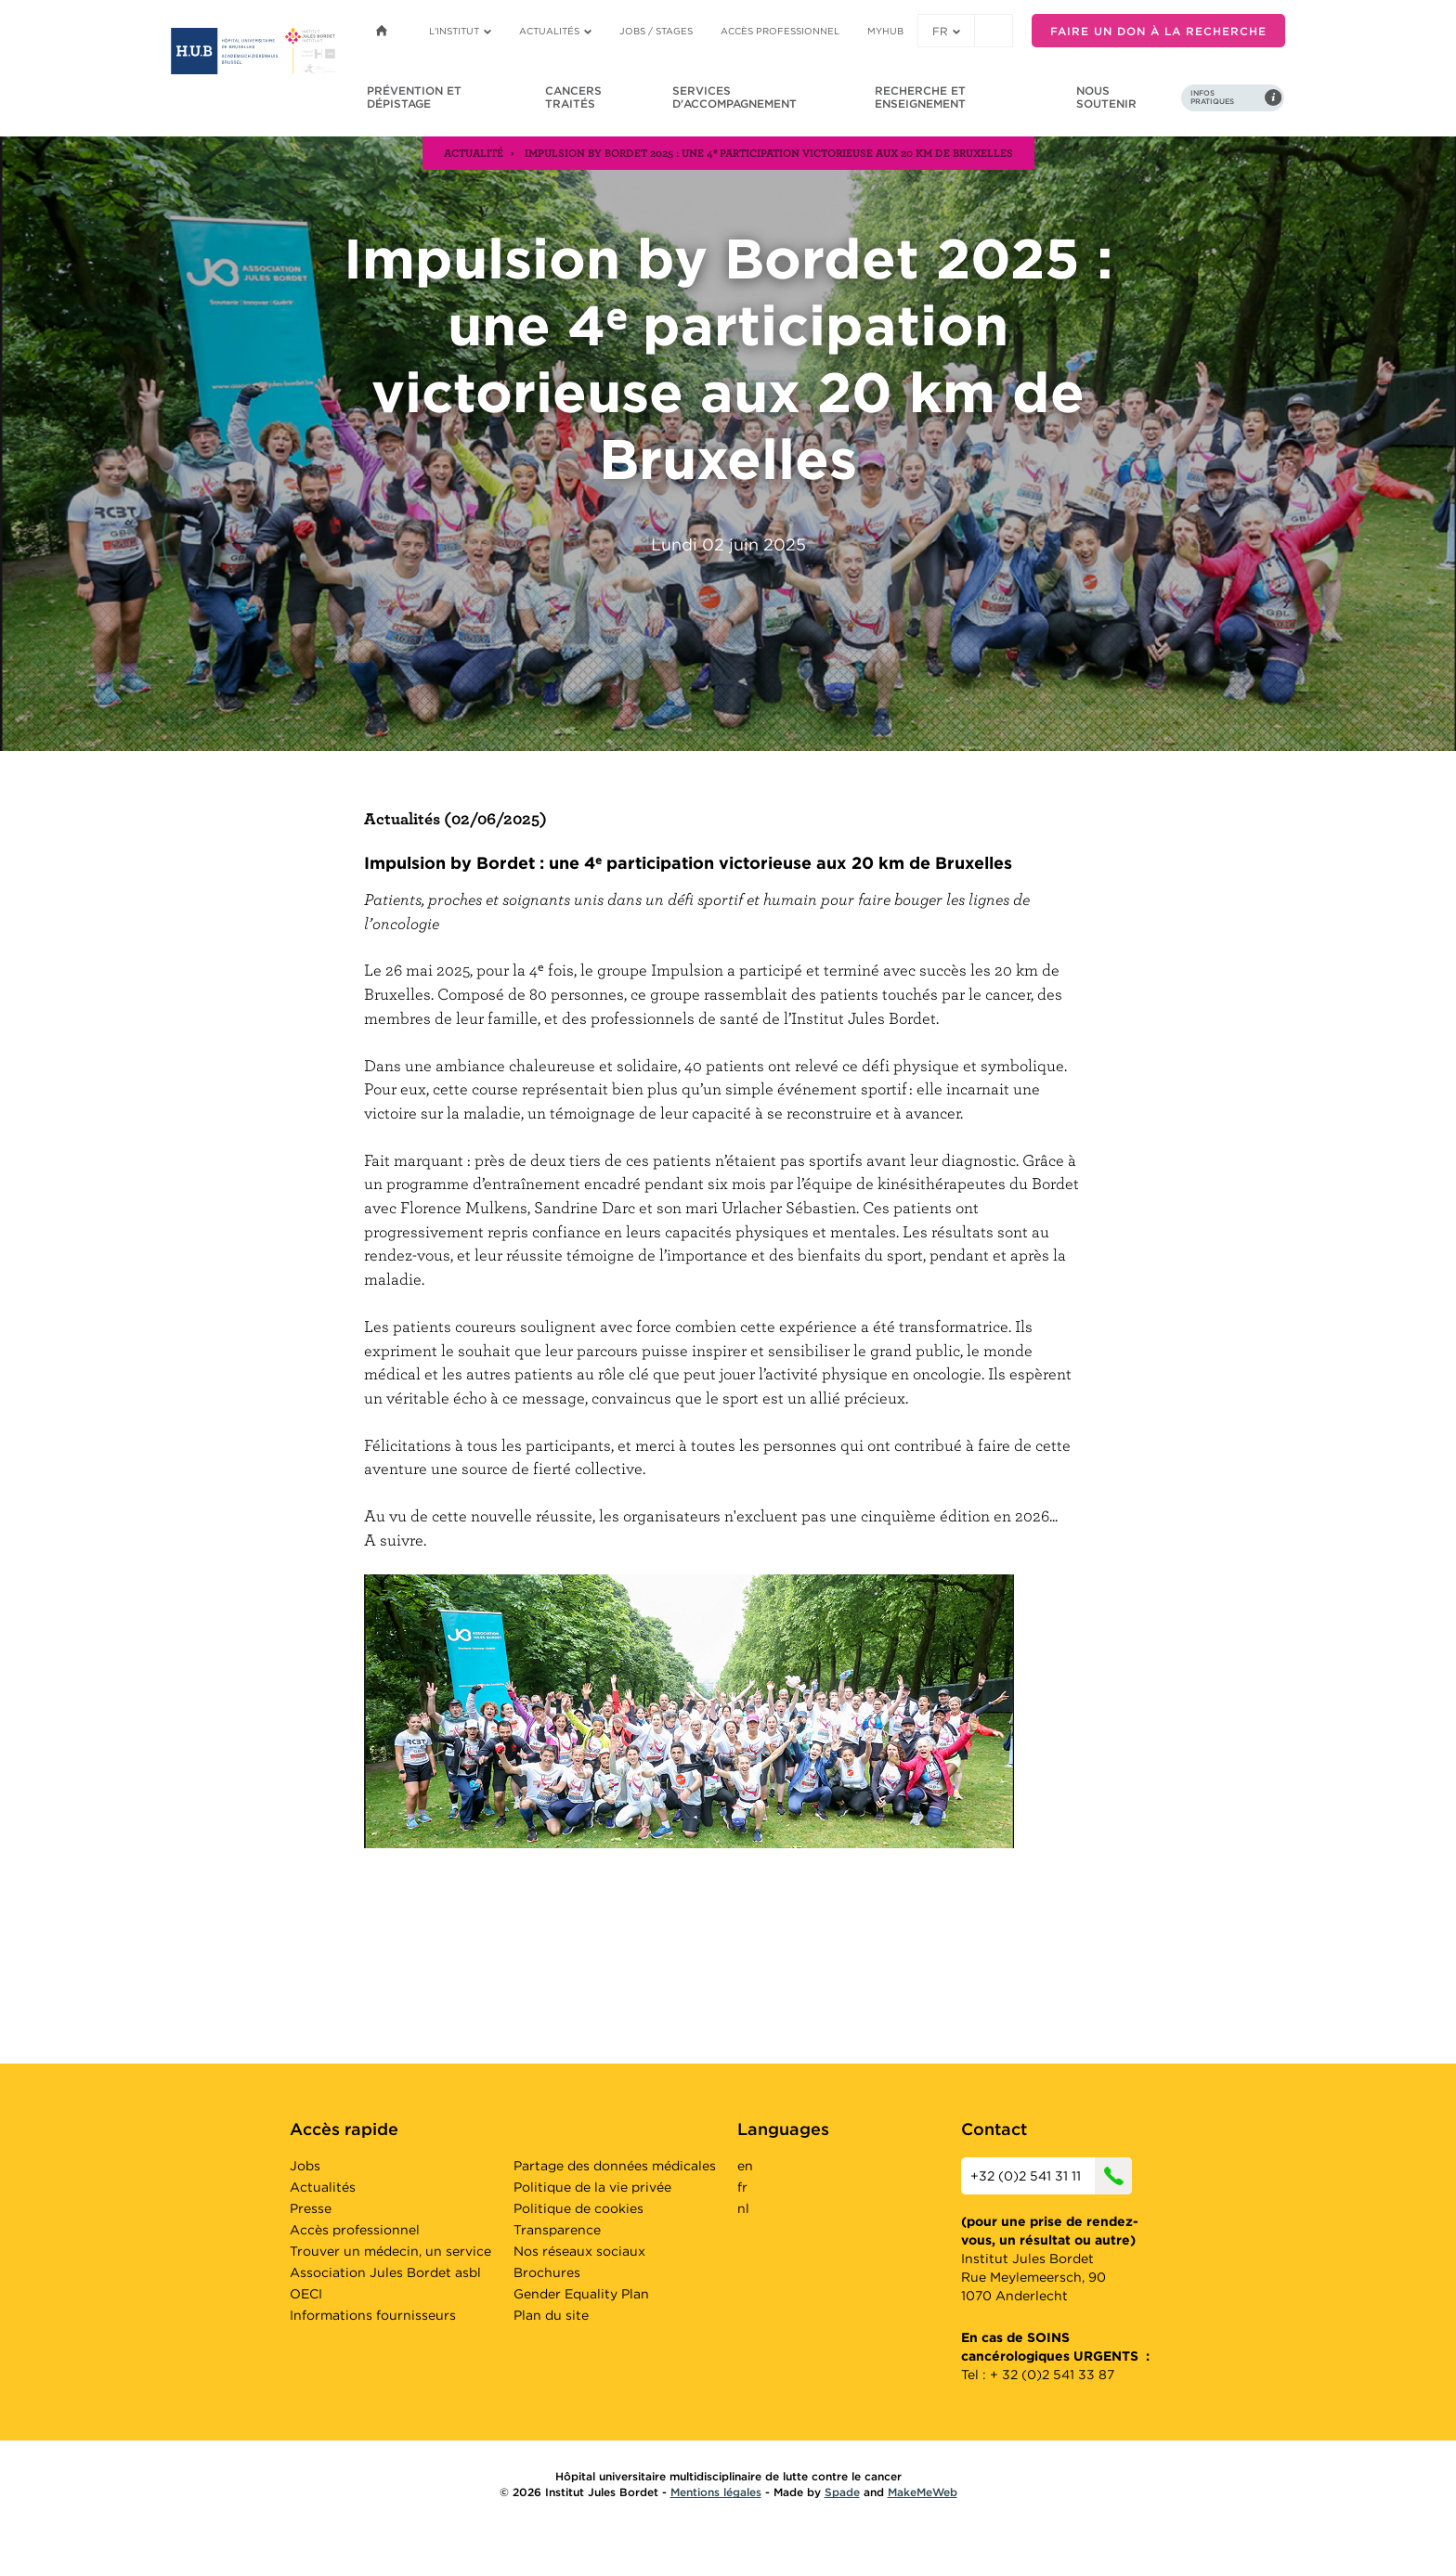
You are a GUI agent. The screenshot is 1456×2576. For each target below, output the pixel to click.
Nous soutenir (1106, 97)
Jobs (305, 2165)
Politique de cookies (579, 2208)
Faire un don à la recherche (1158, 31)
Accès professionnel (780, 30)
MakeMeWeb (922, 2492)
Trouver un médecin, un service (390, 2251)
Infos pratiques (1212, 97)
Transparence (557, 2229)
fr (946, 31)
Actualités (555, 30)
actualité (473, 152)
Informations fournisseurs (373, 2315)
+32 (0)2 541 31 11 (1051, 2175)
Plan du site (551, 2315)
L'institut (460, 30)
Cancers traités (573, 97)
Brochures (547, 2272)
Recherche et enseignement (920, 97)
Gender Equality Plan (581, 2293)
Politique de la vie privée (592, 2187)
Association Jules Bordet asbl (385, 2272)
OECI (306, 2293)
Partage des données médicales (615, 2165)
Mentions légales (715, 2492)
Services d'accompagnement (734, 97)
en (745, 2165)
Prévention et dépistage (414, 97)
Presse (311, 2208)
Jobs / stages (656, 30)
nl (743, 2208)
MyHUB (885, 30)
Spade (842, 2492)
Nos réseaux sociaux (579, 2251)
